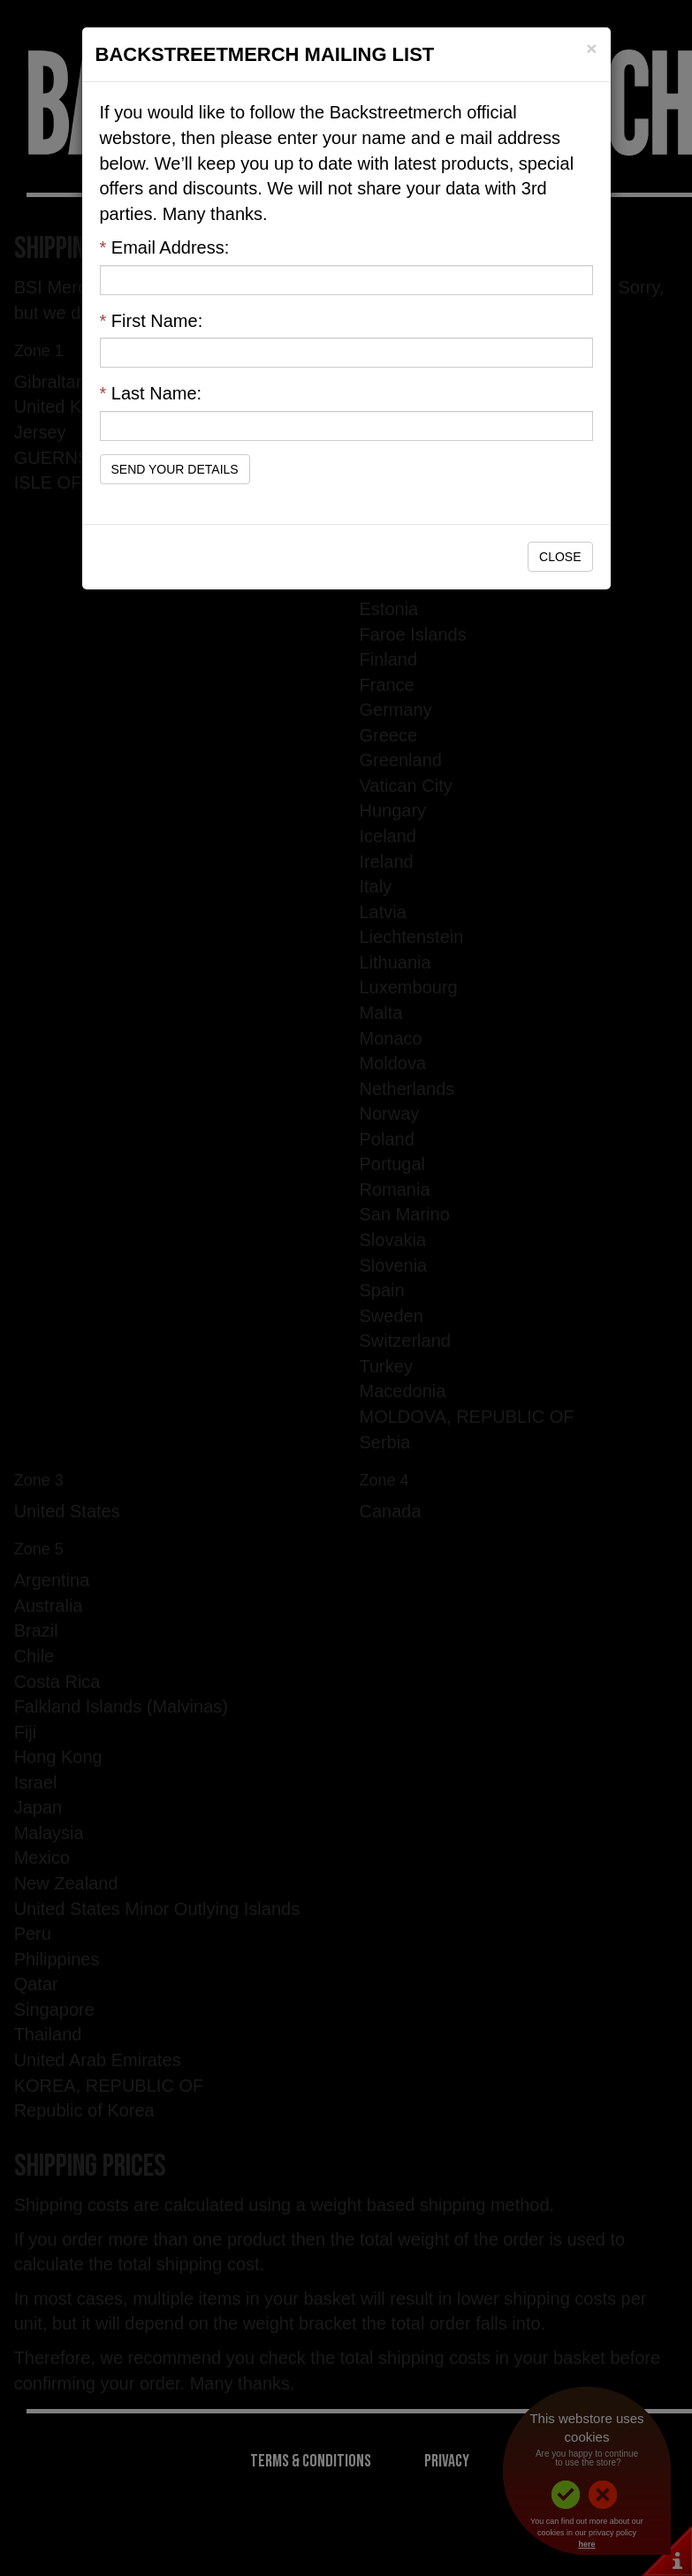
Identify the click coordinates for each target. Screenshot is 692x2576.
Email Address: (165, 247)
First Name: (151, 321)
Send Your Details (175, 469)
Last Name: (151, 393)
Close (560, 557)
